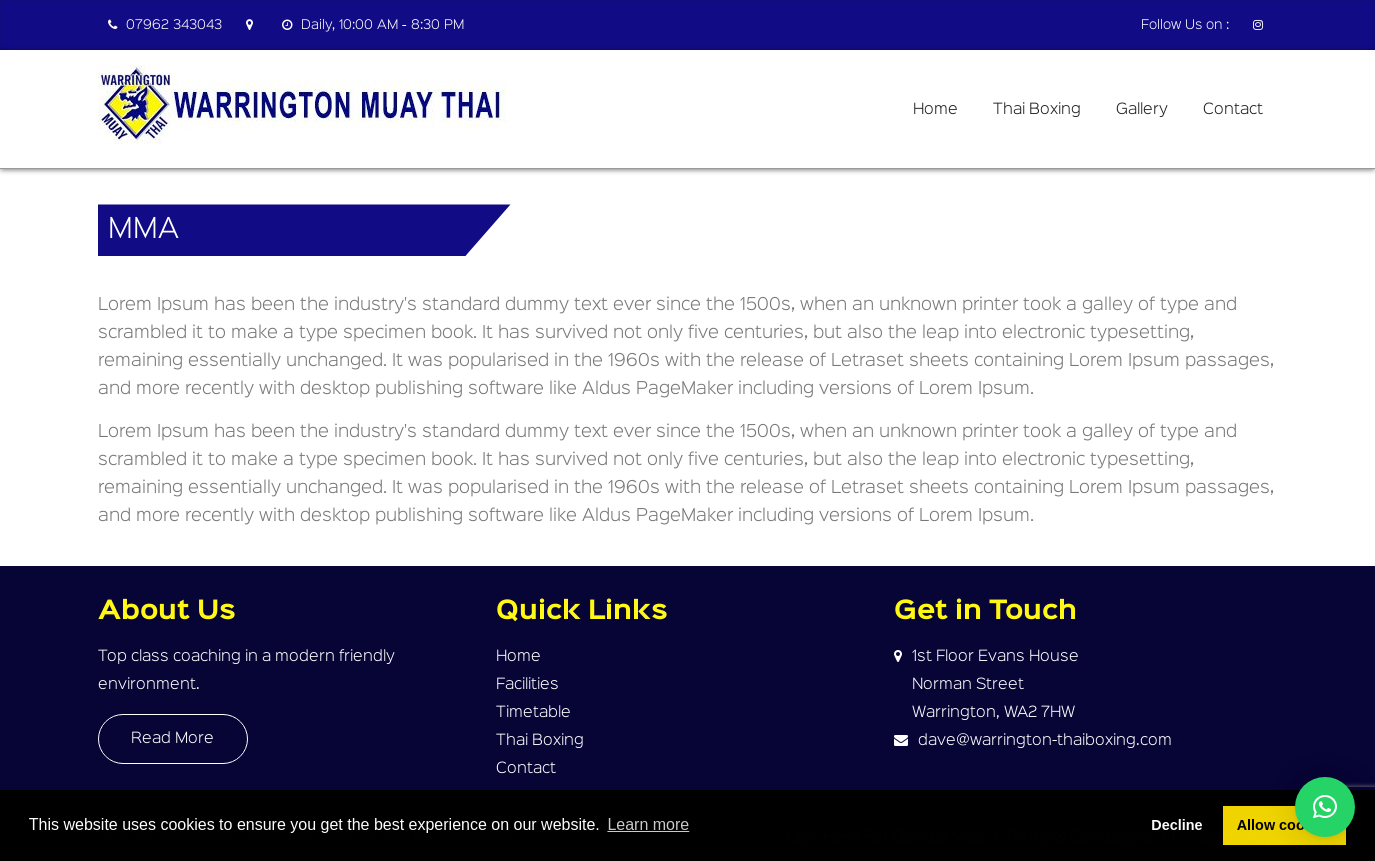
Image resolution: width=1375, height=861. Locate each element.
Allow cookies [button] (1285, 825)
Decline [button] (1176, 825)
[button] (1325, 807)
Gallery (1142, 110)
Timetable (533, 713)
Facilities (527, 685)
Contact (1233, 110)
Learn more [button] (648, 824)
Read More (172, 739)
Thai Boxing (1037, 110)
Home (935, 110)
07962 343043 (165, 25)
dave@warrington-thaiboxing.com (1045, 741)
